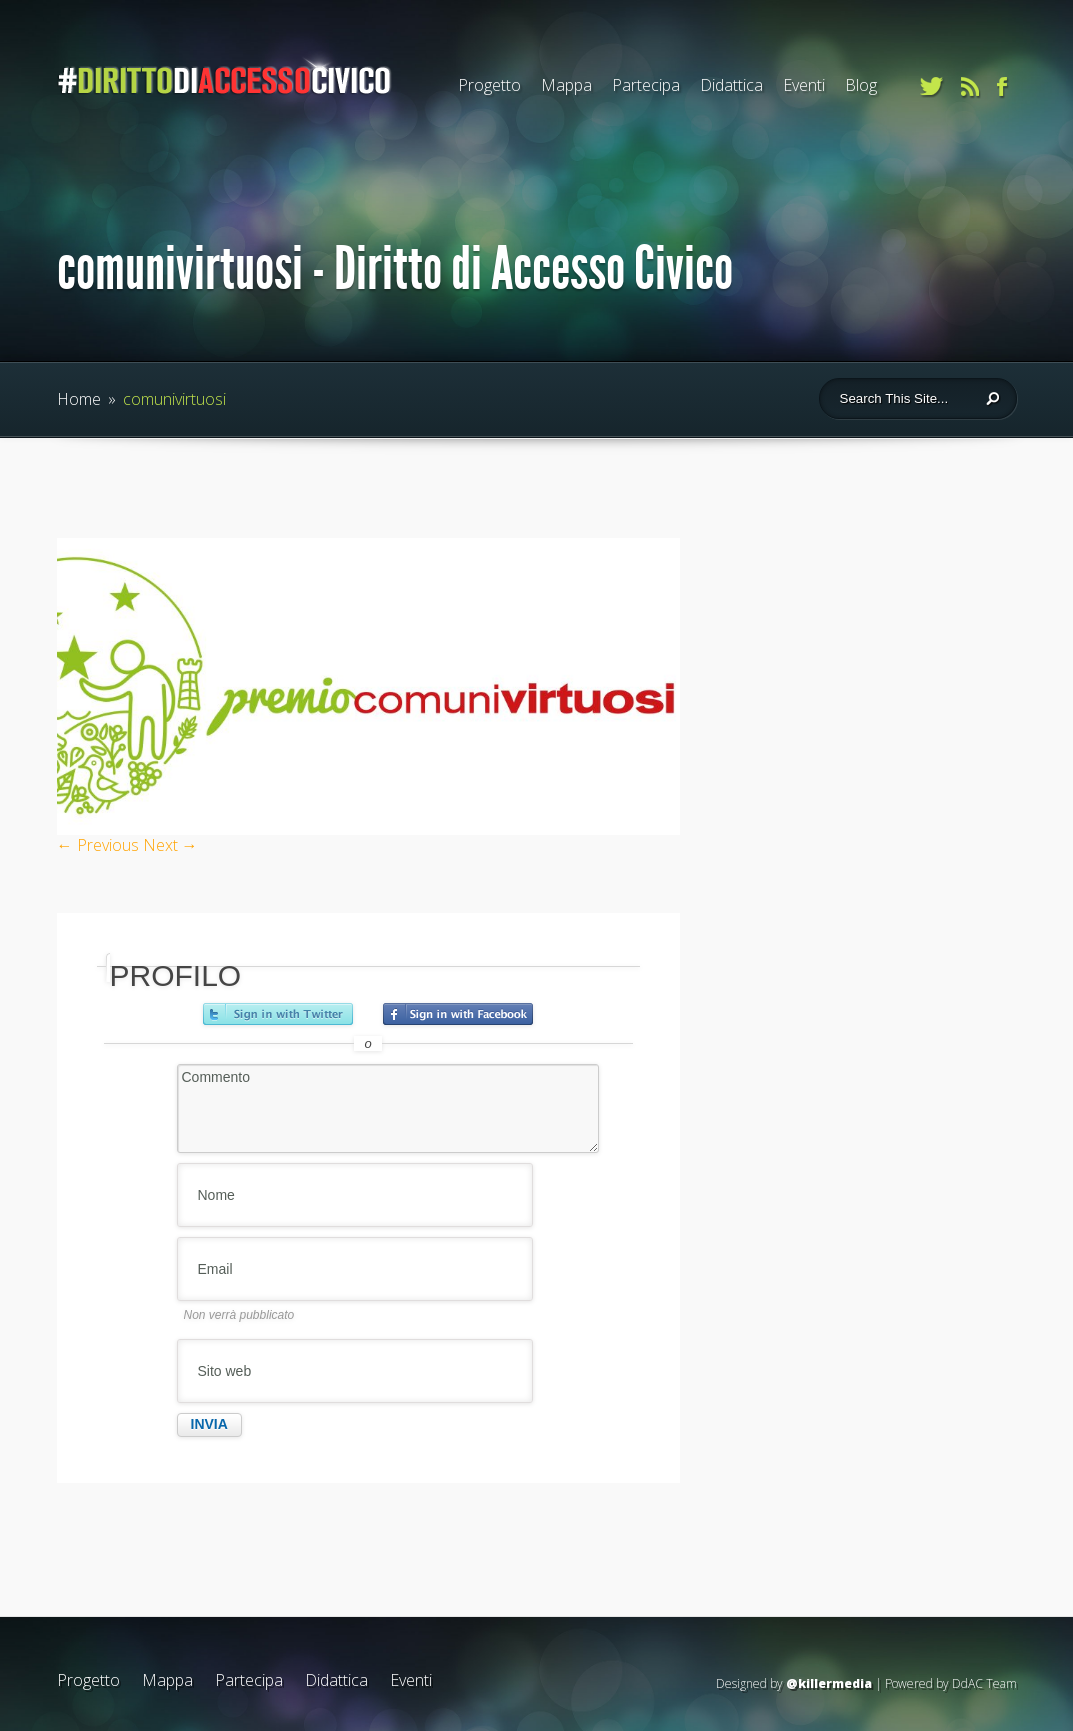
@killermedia (829, 1683)
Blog (861, 85)
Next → (170, 845)
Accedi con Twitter (278, 1014)
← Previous (98, 845)
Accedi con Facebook (458, 1014)
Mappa (566, 85)
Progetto (489, 85)
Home (79, 399)
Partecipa (646, 85)
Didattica (731, 85)
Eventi (804, 85)
